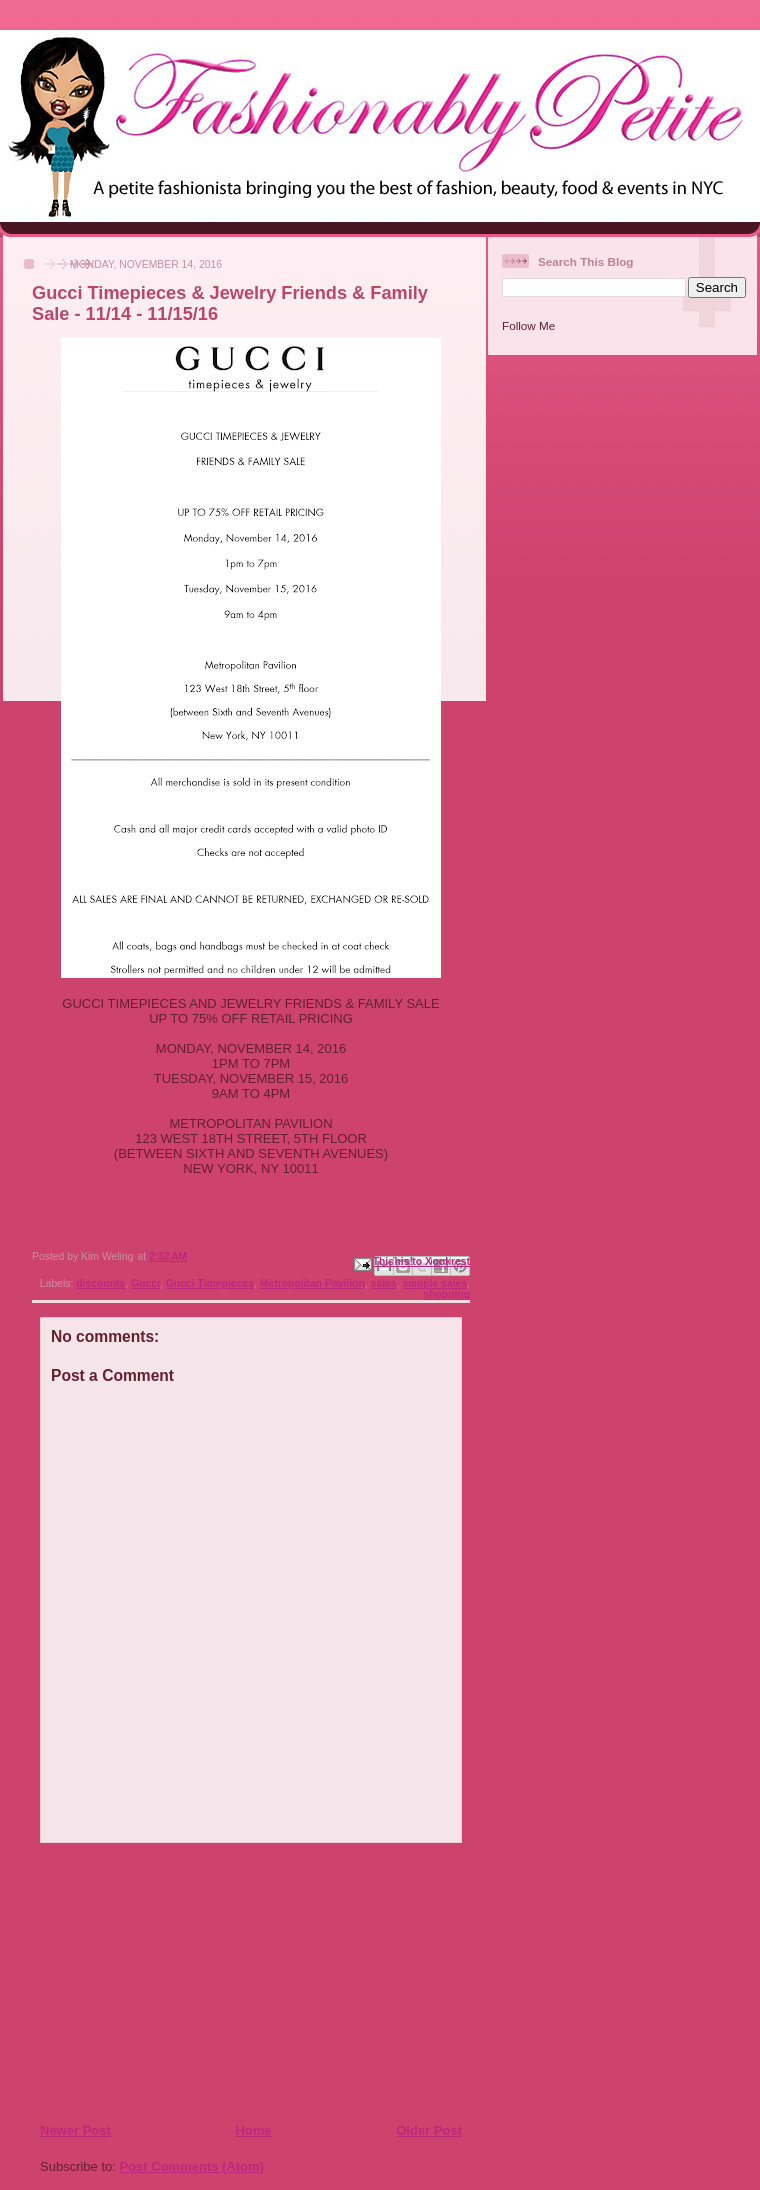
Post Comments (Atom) (192, 2166)
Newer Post (75, 2130)
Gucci (145, 1283)
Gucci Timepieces (210, 1283)
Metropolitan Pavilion (312, 1283)
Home (253, 2130)
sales (384, 1283)
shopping (446, 1294)
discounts (100, 1283)
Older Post (429, 2130)
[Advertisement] (161, 1982)
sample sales (434, 1283)
